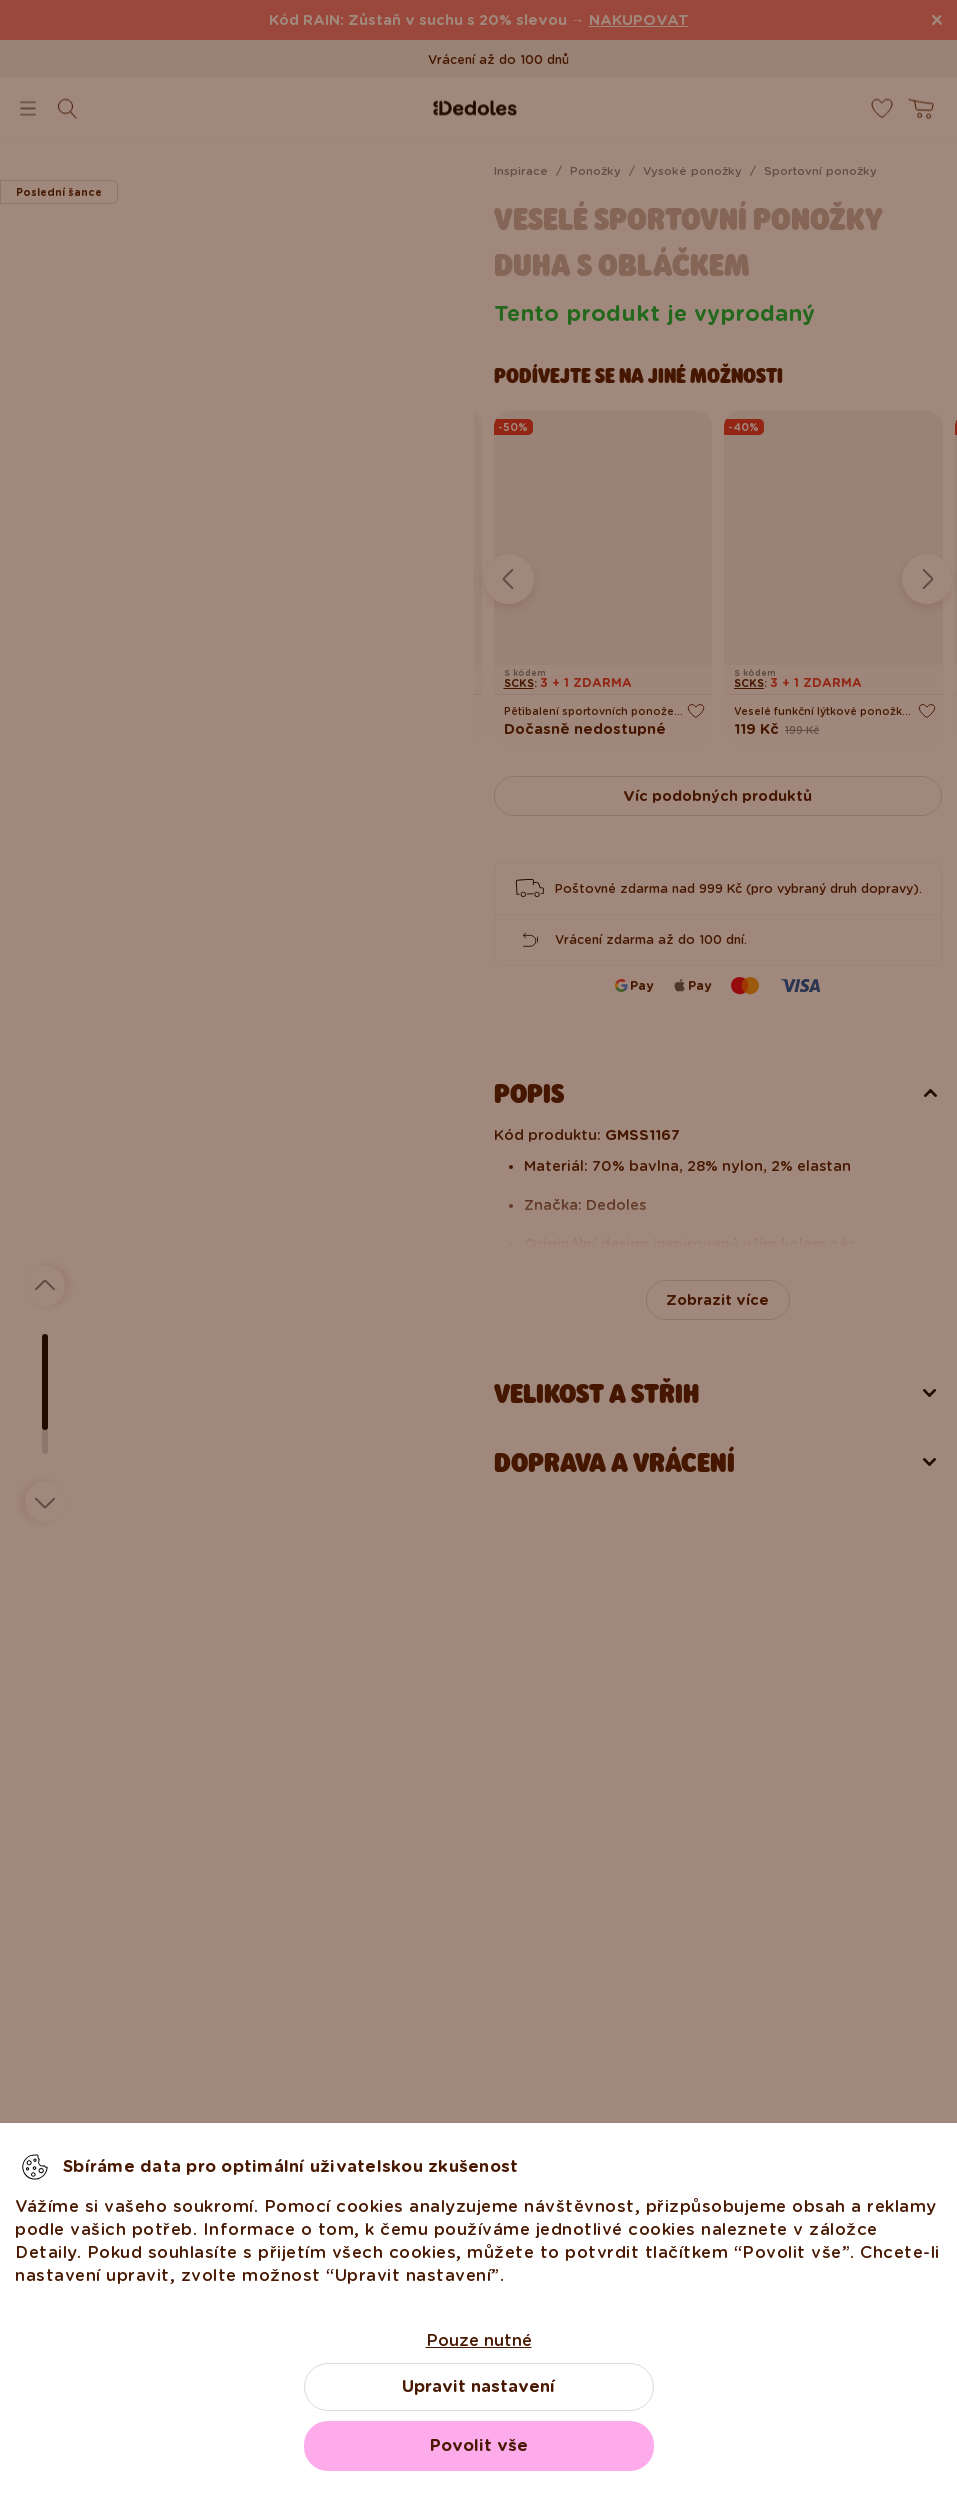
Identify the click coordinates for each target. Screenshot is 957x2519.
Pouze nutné (479, 2340)
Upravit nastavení (478, 2386)
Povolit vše (479, 2445)
